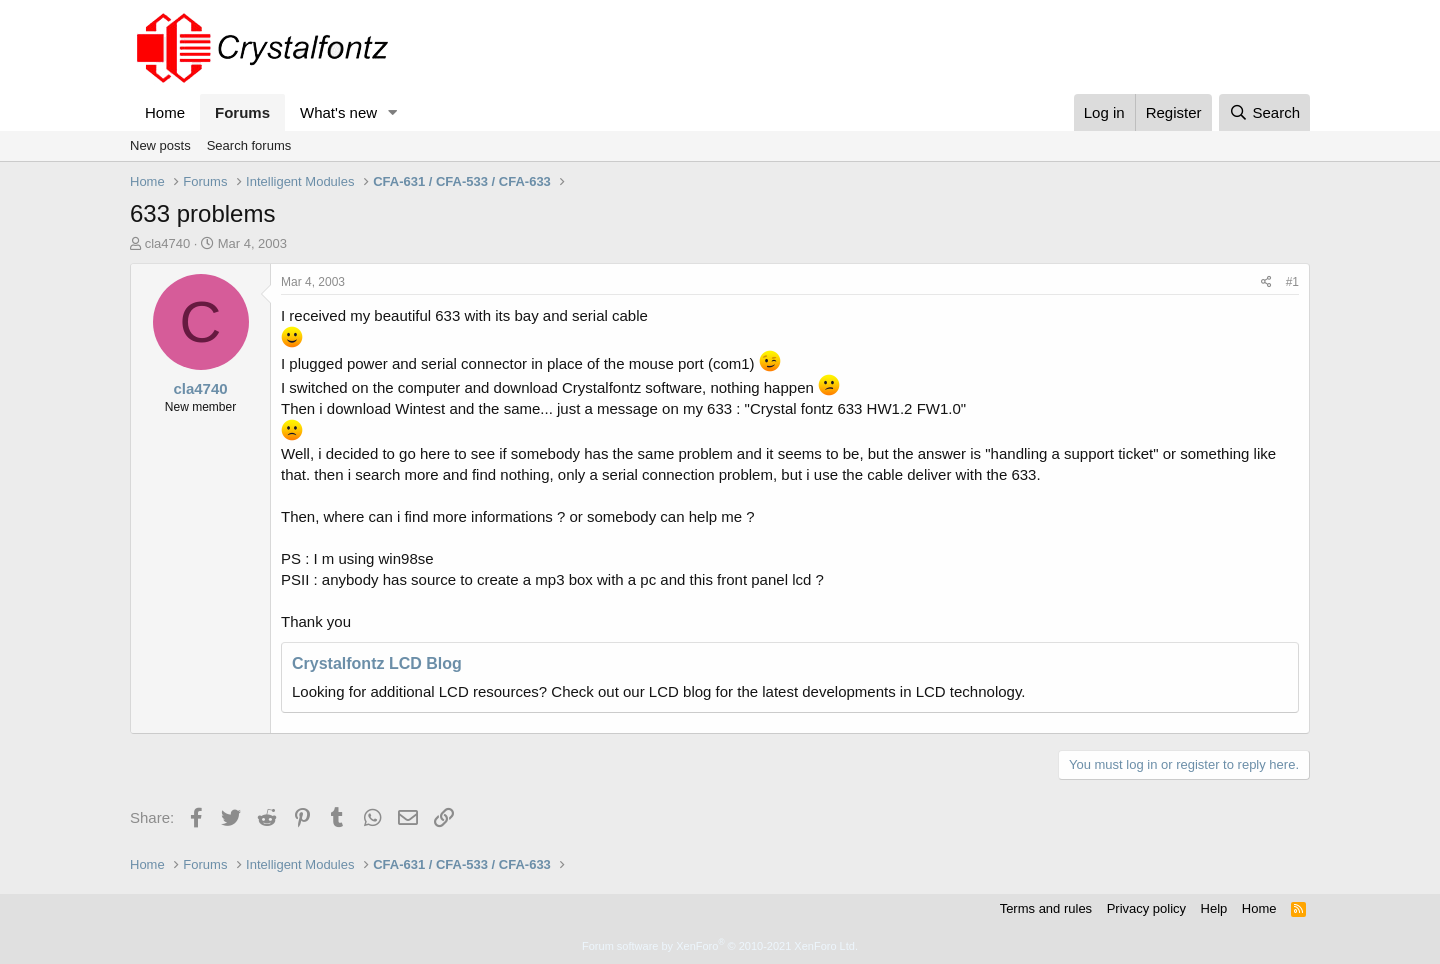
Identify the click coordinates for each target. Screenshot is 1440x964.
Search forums (249, 145)
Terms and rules (1046, 908)
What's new (338, 112)
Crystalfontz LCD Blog (377, 663)
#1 (1292, 282)
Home (165, 112)
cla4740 (168, 243)
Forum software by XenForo (720, 946)
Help (1214, 908)
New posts (160, 145)
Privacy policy (1146, 908)
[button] (393, 112)
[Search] (1264, 112)
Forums (242, 112)
